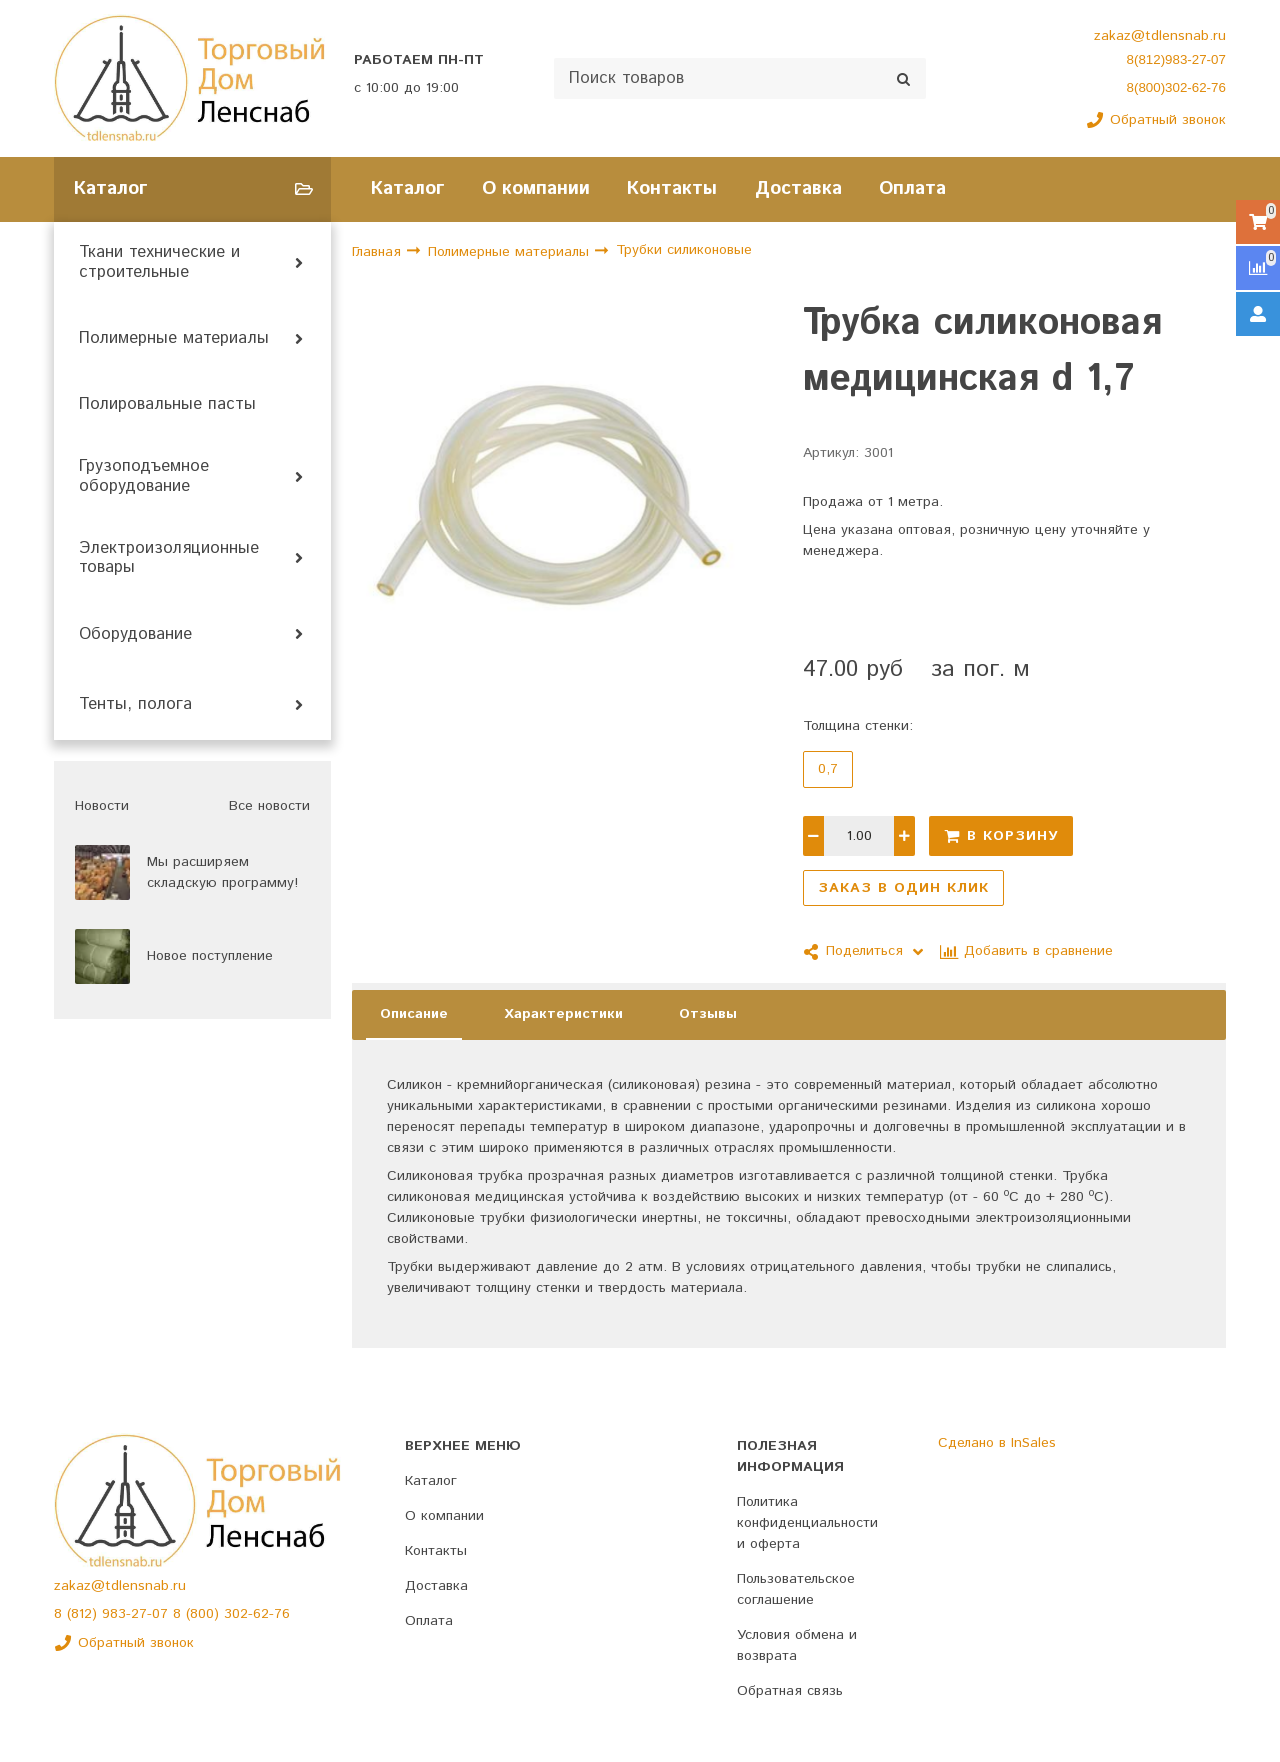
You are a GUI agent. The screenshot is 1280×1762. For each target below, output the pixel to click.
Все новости (269, 806)
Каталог (408, 188)
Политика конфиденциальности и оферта (807, 1523)
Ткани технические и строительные (159, 263)
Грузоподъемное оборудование (144, 477)
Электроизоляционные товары (169, 559)
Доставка (798, 188)
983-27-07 (137, 1614)
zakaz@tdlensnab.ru (1160, 36)
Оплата (912, 188)
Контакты (672, 188)
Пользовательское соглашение (796, 1589)
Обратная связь (790, 1691)
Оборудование (135, 635)
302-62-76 (257, 1614)
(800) (205, 1614)
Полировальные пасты (167, 405)
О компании (536, 188)
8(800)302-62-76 (1176, 87)
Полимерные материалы (174, 339)
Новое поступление (210, 956)
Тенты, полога (135, 705)
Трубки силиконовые (684, 251)
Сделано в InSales (997, 1443)
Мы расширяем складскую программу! (222, 872)
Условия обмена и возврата (797, 1645)
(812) (84, 1614)
